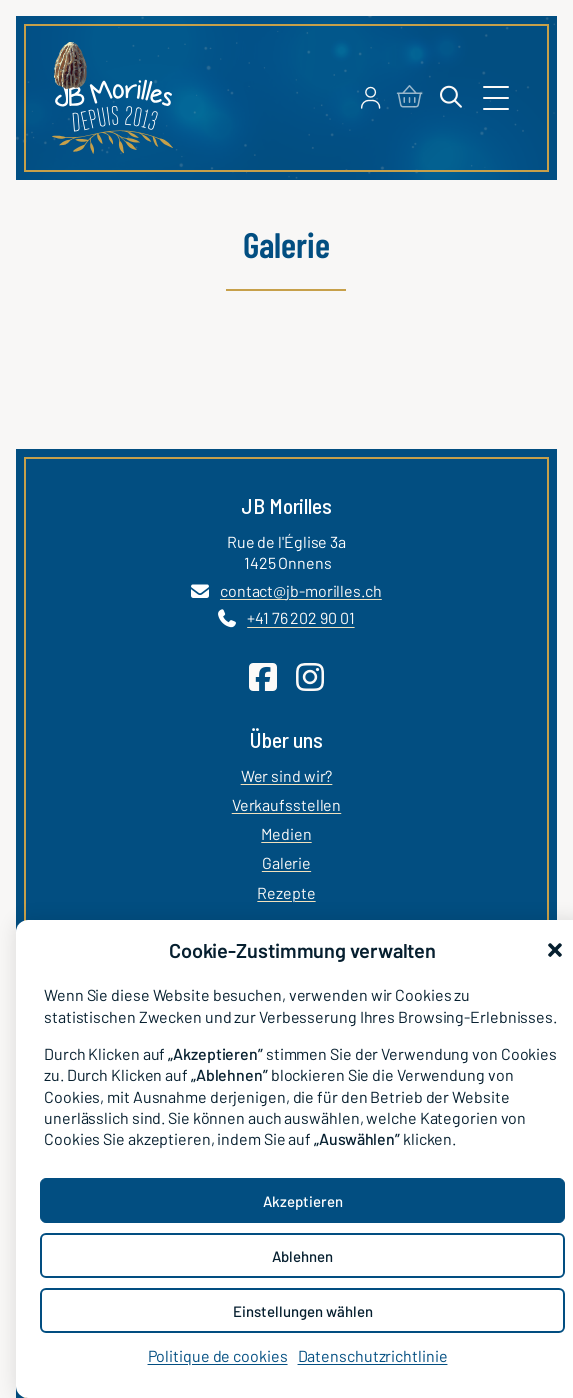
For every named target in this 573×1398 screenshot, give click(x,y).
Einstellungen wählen (303, 1311)
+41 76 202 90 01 (300, 618)
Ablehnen (302, 1256)
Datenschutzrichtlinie (373, 1355)
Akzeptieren (303, 1201)
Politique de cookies (218, 1355)
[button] (555, 950)
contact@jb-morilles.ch (301, 590)
